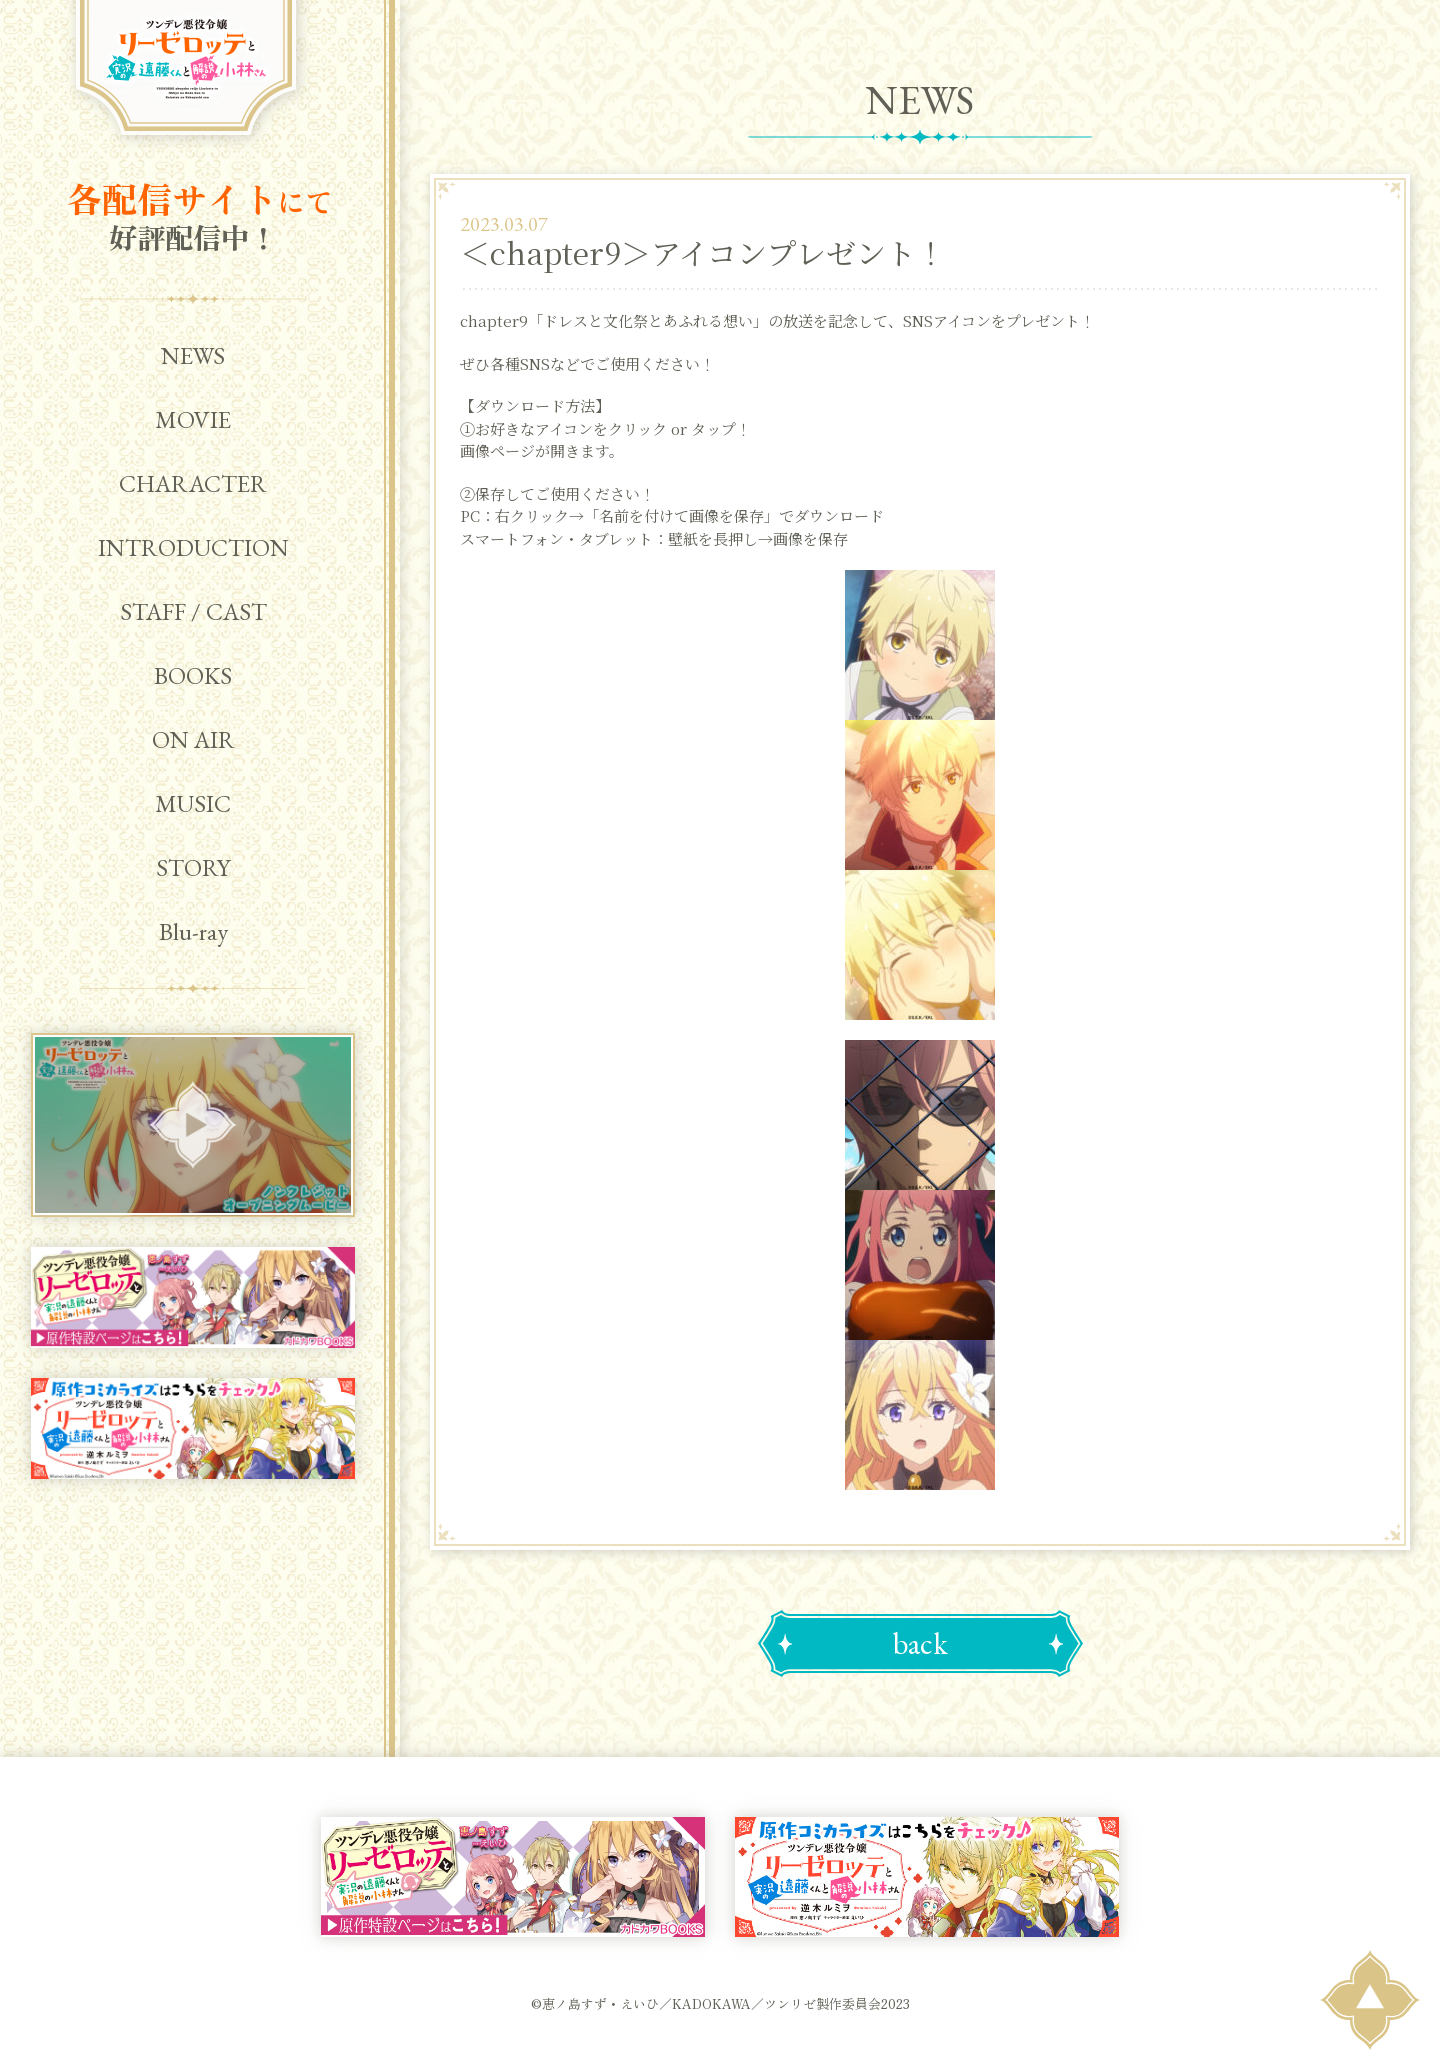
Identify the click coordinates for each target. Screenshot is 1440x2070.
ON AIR (193, 739)
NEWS (193, 355)
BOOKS (193, 675)
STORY (193, 867)
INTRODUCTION (193, 547)
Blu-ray (193, 931)
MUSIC (193, 803)
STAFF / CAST (193, 611)
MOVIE (193, 419)
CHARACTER (193, 483)
